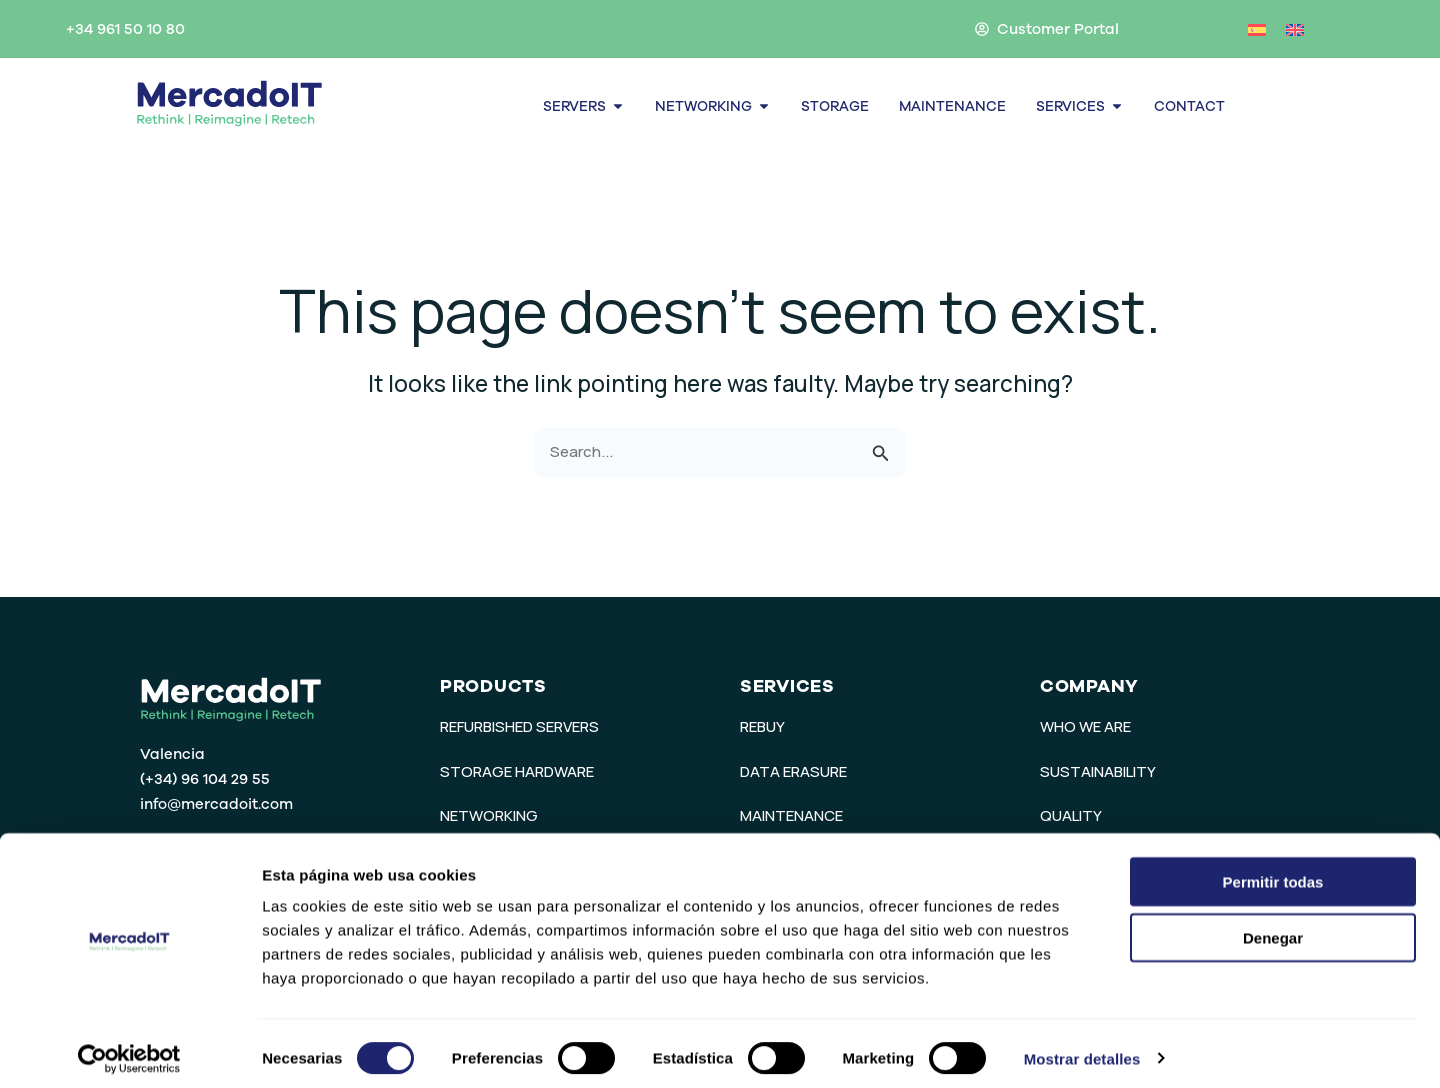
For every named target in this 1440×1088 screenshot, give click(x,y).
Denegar (1273, 928)
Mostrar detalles (1082, 1048)
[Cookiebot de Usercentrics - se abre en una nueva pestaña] (129, 1049)
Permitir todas (1273, 871)
